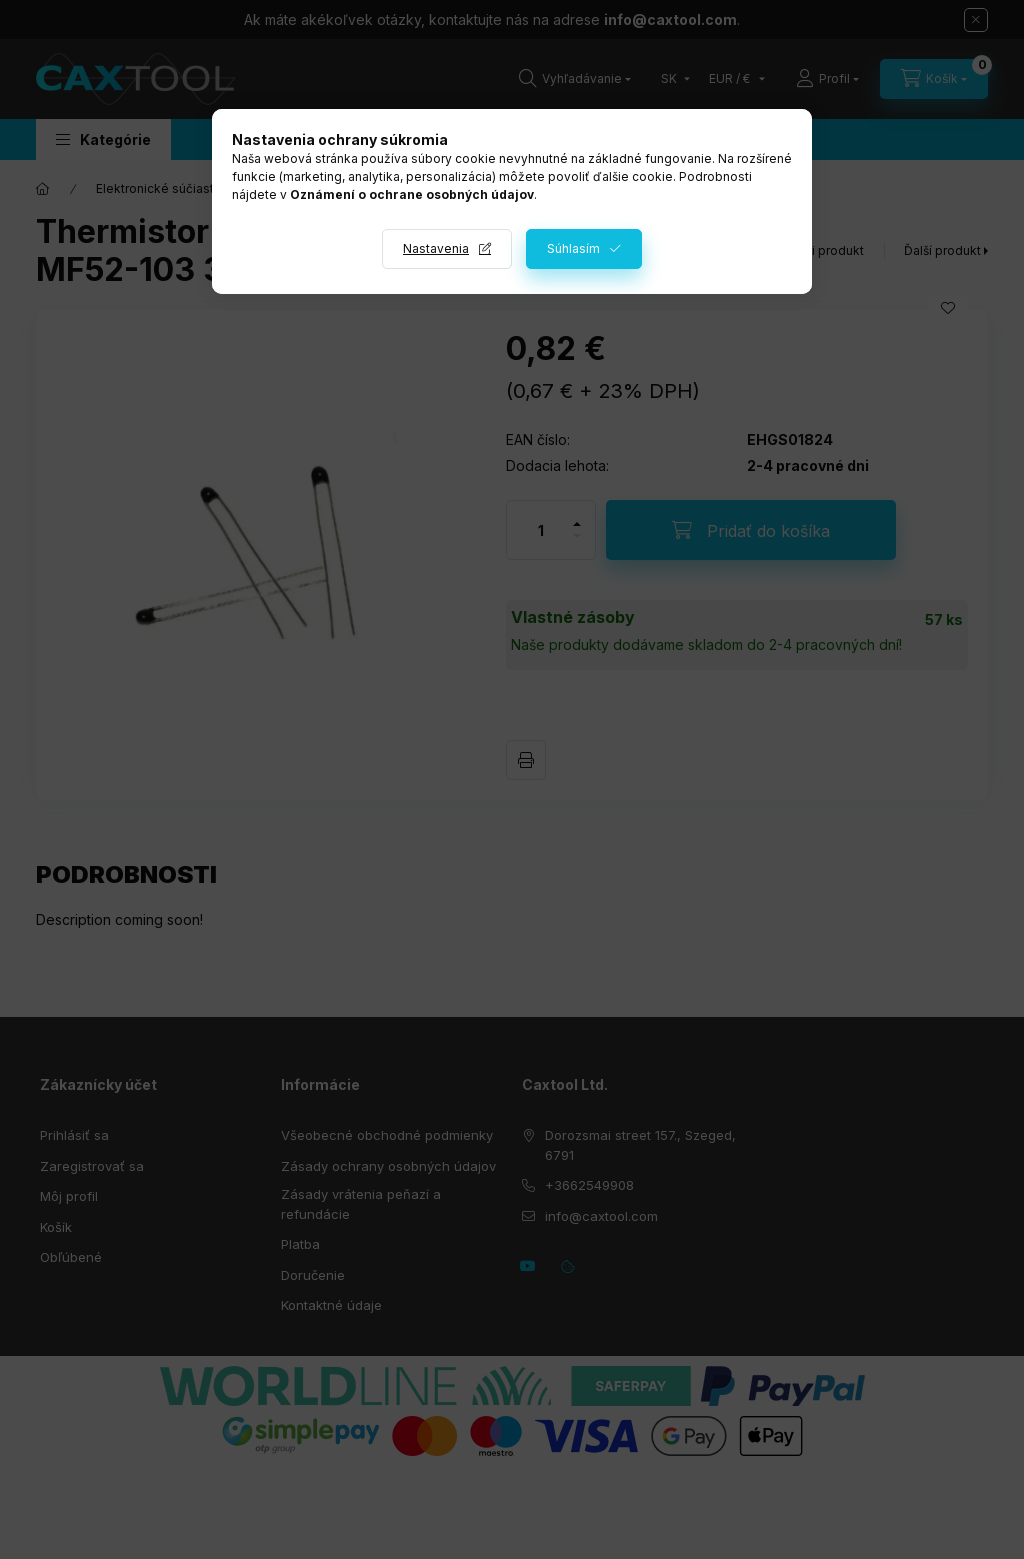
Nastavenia (436, 248)
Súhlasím (573, 248)
